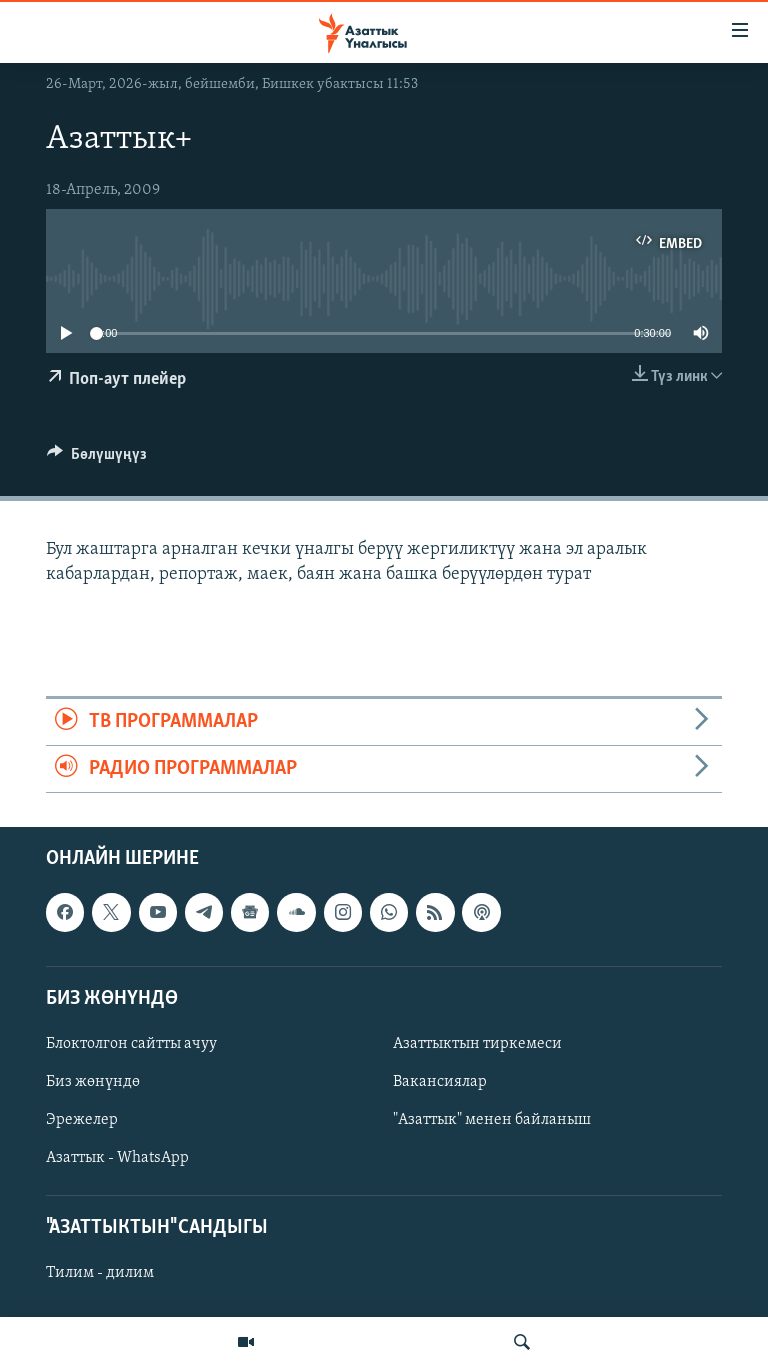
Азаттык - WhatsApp (117, 1158)
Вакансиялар (440, 1082)
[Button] (97, 459)
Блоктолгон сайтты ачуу (131, 1044)
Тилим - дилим (100, 1274)
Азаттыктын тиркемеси (477, 1044)
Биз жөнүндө (93, 1082)
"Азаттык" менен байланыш (492, 1120)
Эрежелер (82, 1120)
